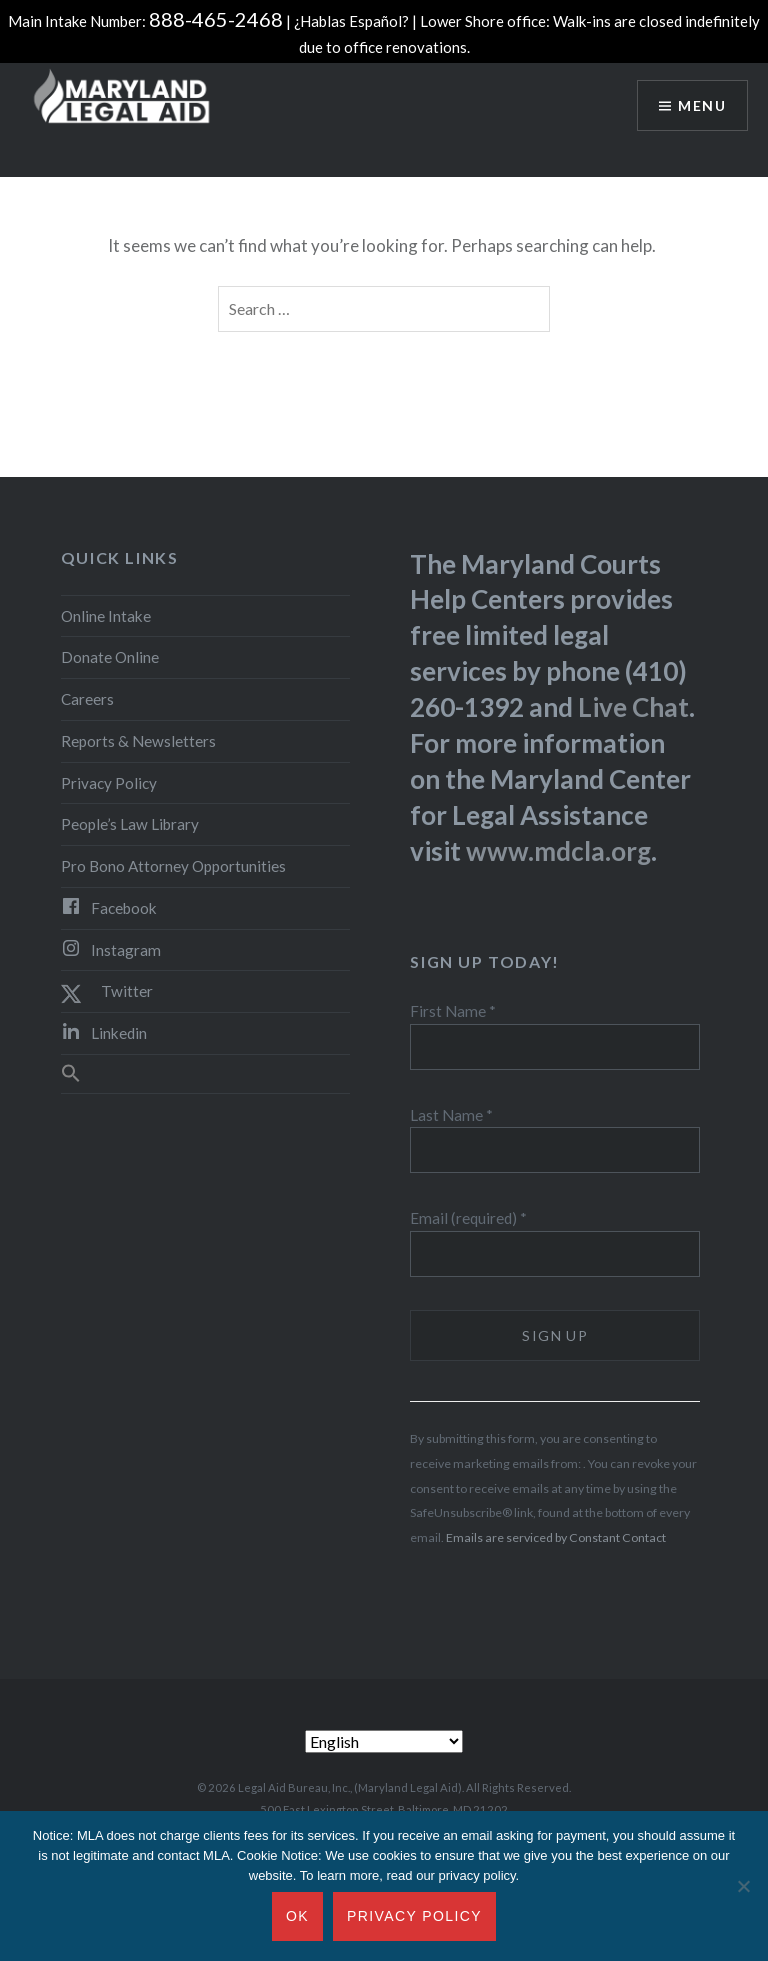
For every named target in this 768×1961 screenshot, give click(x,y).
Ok (297, 1916)
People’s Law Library (130, 824)
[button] (206, 1074)
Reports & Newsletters (138, 741)
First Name (453, 1011)
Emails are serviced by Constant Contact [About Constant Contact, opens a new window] (556, 1537)
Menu (702, 105)
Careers (87, 699)
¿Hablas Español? (351, 21)
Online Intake (106, 616)
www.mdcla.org (558, 851)
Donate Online (110, 657)
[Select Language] (384, 1741)
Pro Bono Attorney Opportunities (173, 866)
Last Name (451, 1115)
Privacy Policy (109, 783)
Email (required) (468, 1218)
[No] (743, 1886)
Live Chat (633, 707)
